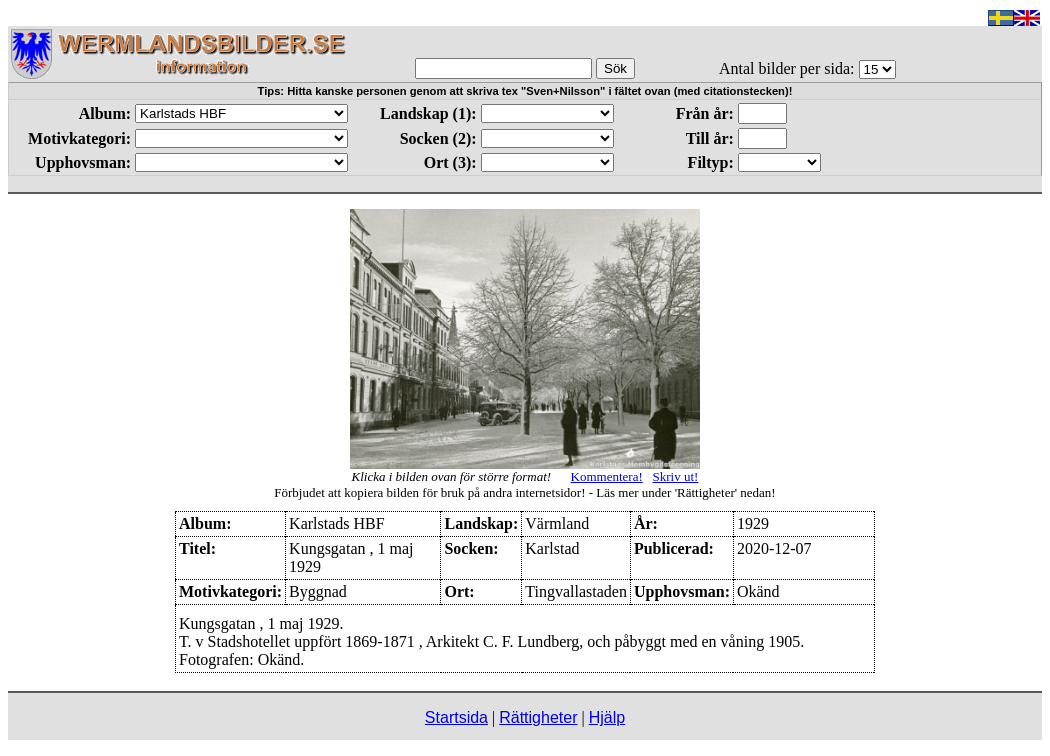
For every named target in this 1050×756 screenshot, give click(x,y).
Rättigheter (538, 717)
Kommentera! (607, 476)
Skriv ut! (676, 476)
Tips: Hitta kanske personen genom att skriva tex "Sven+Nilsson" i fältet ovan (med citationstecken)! (525, 91)
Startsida (456, 717)
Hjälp (607, 717)
